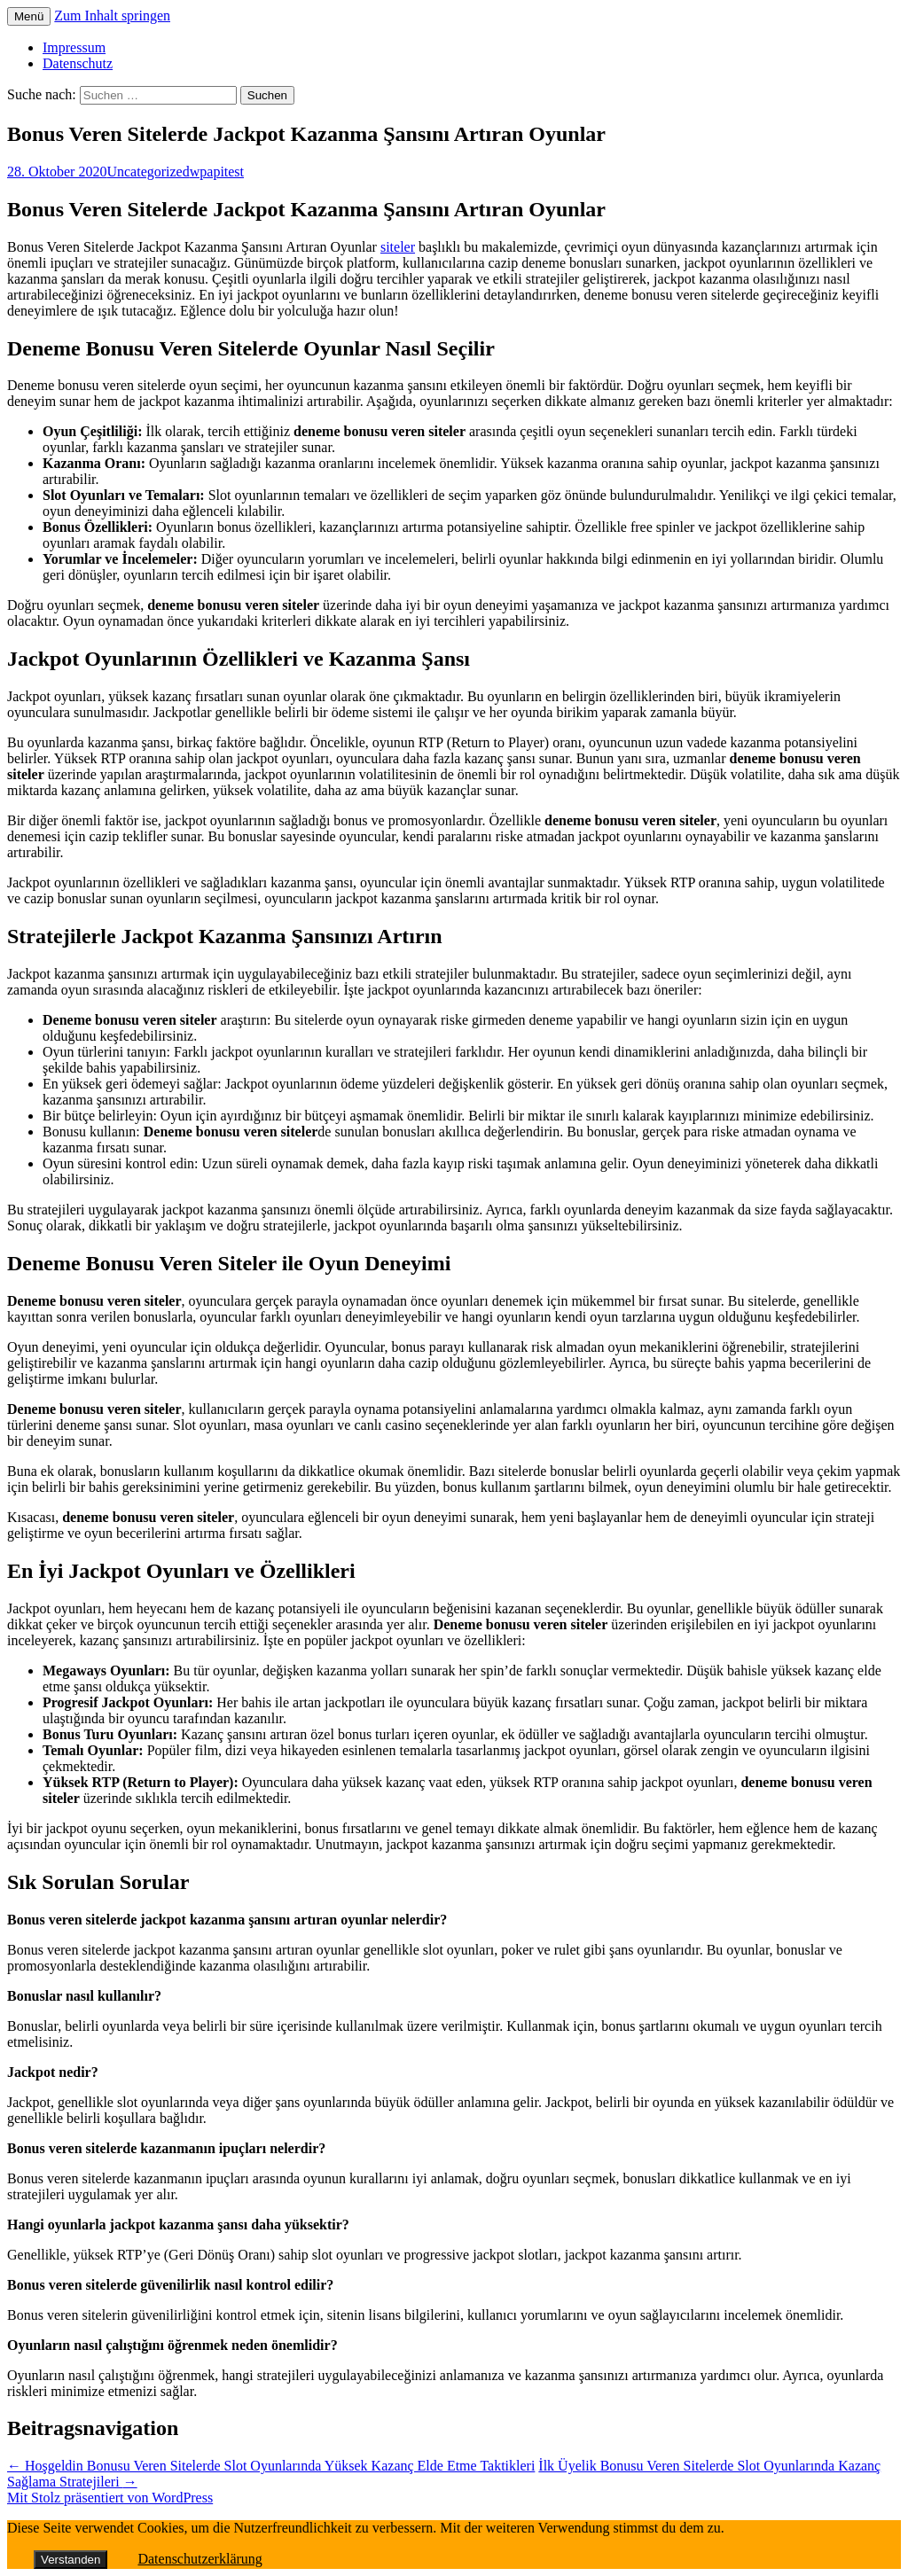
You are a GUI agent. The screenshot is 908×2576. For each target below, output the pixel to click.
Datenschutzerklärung (199, 2558)
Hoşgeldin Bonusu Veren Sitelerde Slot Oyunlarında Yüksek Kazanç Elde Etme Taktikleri (271, 2465)
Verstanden (70, 2559)
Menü (28, 16)
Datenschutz (78, 63)
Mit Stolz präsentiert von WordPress (110, 2497)
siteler (397, 246)
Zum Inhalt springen (112, 15)
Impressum (74, 47)
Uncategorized (147, 171)
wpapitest (217, 171)
